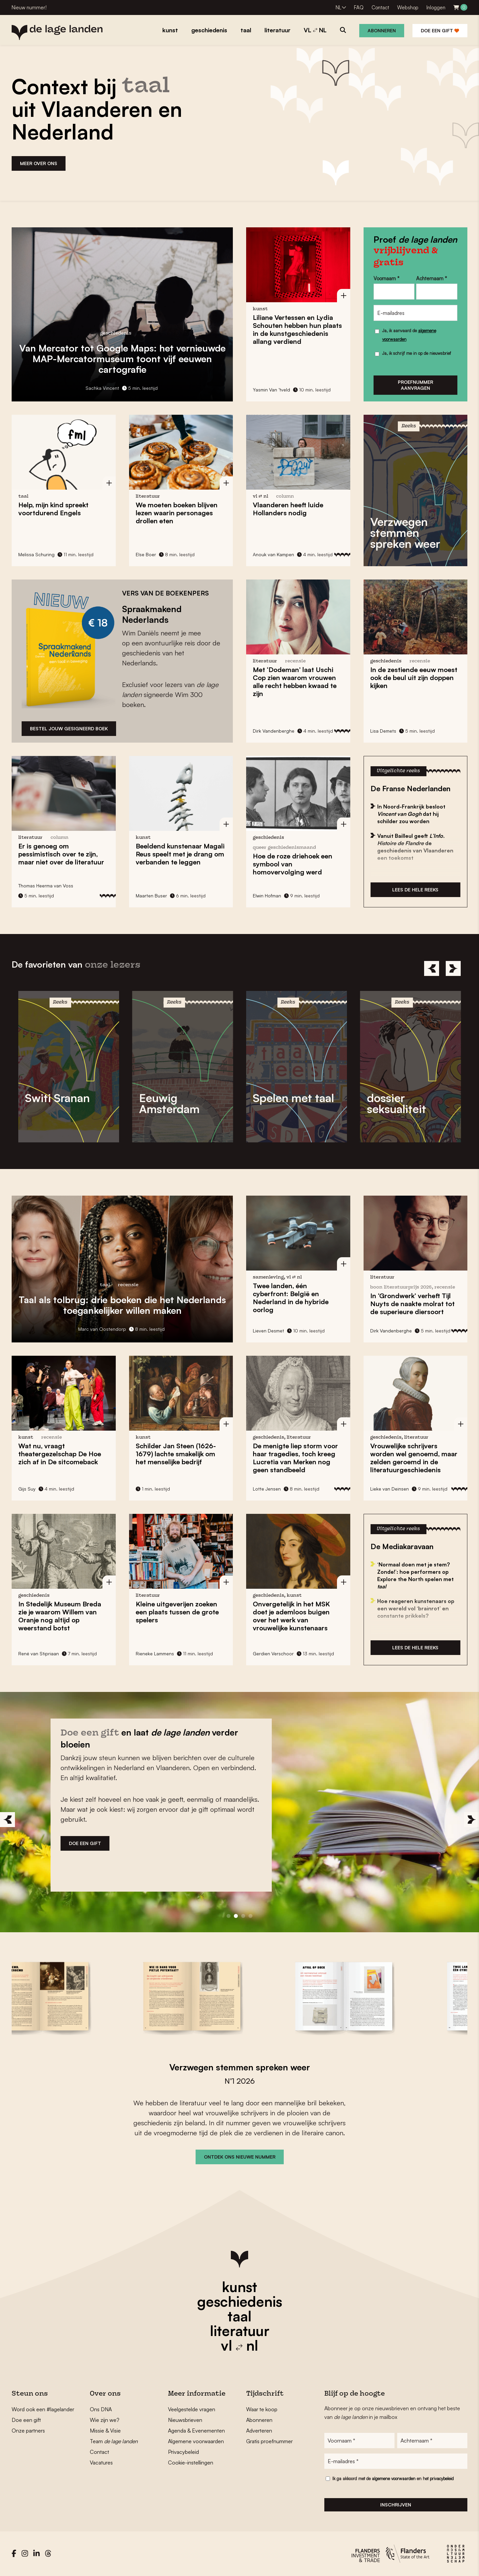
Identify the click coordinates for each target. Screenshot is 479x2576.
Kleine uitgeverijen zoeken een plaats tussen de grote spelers (177, 1612)
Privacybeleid (183, 2452)
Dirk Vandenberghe (273, 731)
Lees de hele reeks (415, 889)
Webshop (407, 7)
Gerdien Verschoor (273, 1653)
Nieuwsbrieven (185, 2420)
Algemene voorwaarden (196, 2441)
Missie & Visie (105, 2430)
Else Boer (146, 554)
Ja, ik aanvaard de (409, 335)
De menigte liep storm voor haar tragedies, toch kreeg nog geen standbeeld (295, 1458)
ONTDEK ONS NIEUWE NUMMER (239, 2157)
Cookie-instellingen (190, 2462)
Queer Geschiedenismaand (284, 847)
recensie (295, 661)
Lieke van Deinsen (389, 1489)
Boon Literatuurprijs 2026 (401, 1287)
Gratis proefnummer (269, 2441)
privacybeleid (442, 2478)
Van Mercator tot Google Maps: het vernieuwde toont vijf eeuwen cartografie (122, 358)
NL (338, 7)
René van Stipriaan (38, 1653)
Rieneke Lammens (155, 1653)
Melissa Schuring (36, 554)
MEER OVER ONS (38, 163)
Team (114, 2441)
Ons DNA (101, 2409)
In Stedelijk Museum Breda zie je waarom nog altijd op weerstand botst (59, 1616)
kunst (239, 2286)
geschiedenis (239, 2301)
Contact (380, 7)
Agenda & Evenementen (196, 2430)
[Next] (453, 968)
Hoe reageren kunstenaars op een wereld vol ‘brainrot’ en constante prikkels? (415, 1608)
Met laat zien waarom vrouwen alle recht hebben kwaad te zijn (295, 681)
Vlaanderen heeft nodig (288, 509)
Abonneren (382, 30)
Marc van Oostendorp (102, 1329)
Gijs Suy (27, 1489)
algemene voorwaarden (393, 2478)
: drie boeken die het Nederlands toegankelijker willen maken (122, 1305)
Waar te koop (261, 2409)
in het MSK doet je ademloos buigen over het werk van (291, 1616)
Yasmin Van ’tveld (271, 389)
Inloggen (435, 7)
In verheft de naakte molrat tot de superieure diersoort (412, 1303)
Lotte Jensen (267, 1489)
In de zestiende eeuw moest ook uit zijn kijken (413, 677)
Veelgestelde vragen (191, 2409)
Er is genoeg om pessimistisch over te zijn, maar (61, 854)
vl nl (239, 2345)
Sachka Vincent (102, 388)
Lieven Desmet (268, 1330)
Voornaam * (386, 278)
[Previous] (431, 968)
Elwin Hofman (267, 895)
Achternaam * (431, 278)
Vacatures (101, 2462)
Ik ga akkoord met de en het (393, 2478)
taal (239, 2316)
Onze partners (28, 2430)
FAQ (359, 7)
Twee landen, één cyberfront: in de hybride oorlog (291, 1298)
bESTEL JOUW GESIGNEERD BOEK (69, 728)
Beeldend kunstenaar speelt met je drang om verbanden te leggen (180, 854)
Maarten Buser (151, 895)
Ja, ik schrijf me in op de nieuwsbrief (416, 353)
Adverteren (259, 2430)
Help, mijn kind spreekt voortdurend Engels (53, 509)
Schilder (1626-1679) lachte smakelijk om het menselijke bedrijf (176, 1454)
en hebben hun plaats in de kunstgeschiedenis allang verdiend (297, 329)
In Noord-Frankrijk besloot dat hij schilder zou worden (411, 813)
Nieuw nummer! (29, 7)
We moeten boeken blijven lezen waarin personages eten (177, 513)
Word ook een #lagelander (43, 2409)
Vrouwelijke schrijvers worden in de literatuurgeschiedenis (413, 1458)
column (285, 496)
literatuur (239, 2330)
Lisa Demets (383, 731)
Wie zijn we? (104, 2420)
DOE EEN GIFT (85, 1843)
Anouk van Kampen (273, 554)
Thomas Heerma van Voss (45, 885)
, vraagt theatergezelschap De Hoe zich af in (59, 1454)
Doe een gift (440, 30)
